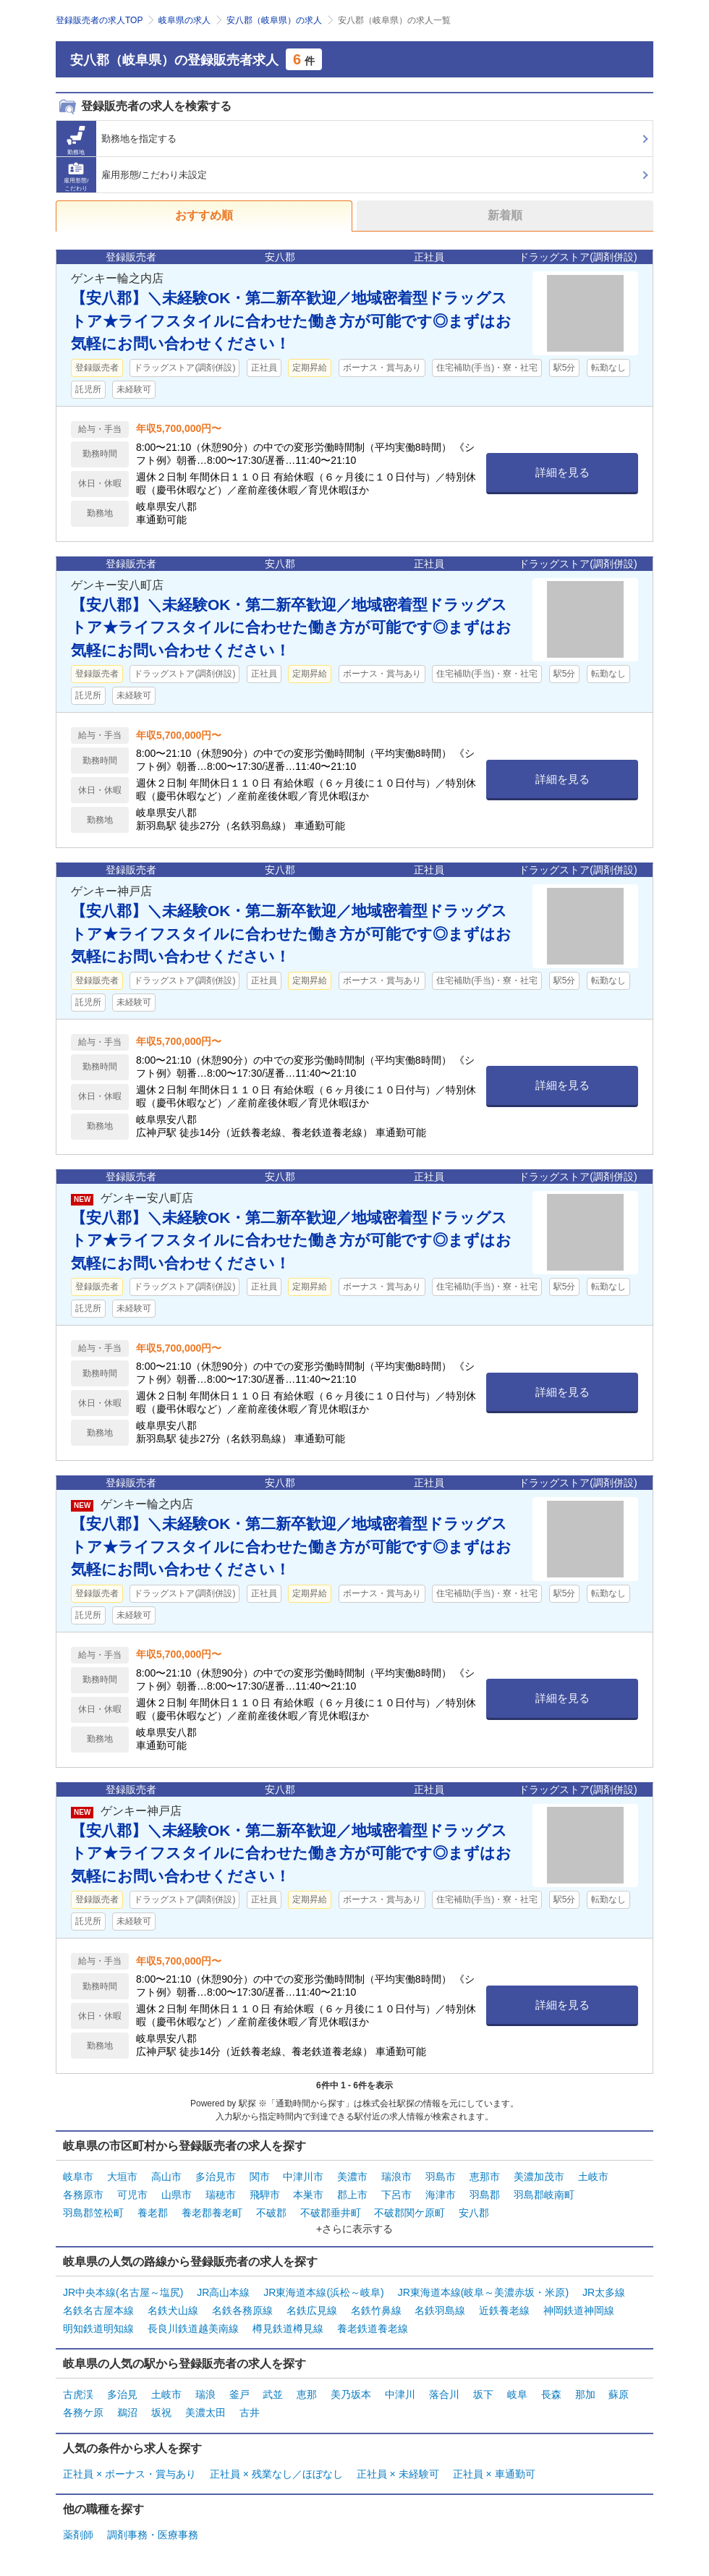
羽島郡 (485, 2194)
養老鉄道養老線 (372, 2328)
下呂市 (396, 2194)
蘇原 (618, 2394)
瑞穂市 (220, 2194)
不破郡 (271, 2213)
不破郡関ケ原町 (409, 2213)
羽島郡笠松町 (93, 2213)
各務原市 (83, 2194)
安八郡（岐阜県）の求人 (274, 20)
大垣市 (122, 2176)
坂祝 (161, 2412)
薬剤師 (78, 2535)
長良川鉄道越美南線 (193, 2328)
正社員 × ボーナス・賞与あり (129, 2474)
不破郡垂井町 (330, 2213)
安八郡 (474, 2213)
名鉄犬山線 (173, 2310)
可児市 (132, 2194)
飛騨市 (265, 2194)
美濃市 (352, 2176)
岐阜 (517, 2394)
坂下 (483, 2394)
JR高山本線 (223, 2292)
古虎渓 (78, 2394)
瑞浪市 (396, 2176)
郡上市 (352, 2194)
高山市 (166, 2176)
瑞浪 (205, 2394)
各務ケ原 (83, 2412)
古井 (249, 2412)
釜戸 (239, 2394)
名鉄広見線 (311, 2310)
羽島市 (440, 2176)
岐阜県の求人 (184, 20)
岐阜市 (78, 2176)
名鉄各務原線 (242, 2310)
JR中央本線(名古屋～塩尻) (123, 2292)
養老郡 (152, 2213)
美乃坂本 (351, 2394)
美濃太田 (205, 2412)
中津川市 (303, 2176)
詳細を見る (562, 472)
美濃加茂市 (539, 2176)
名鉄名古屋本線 (98, 2310)
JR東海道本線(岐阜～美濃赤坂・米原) (483, 2292)
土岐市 (593, 2176)
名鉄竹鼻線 (376, 2310)
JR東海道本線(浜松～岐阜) (323, 2292)
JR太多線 (603, 2292)
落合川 (444, 2394)
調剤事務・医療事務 (152, 2535)
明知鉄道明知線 (98, 2328)
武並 (273, 2394)
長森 (551, 2394)
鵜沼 (127, 2412)
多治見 (122, 2394)
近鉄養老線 (504, 2310)
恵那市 (485, 2176)
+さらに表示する (354, 2228)
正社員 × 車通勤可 (494, 2474)
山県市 (176, 2194)
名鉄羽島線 (440, 2310)
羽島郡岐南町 (544, 2194)
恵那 (307, 2394)
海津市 (440, 2194)
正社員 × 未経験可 (398, 2474)
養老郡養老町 (212, 2213)
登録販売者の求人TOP (99, 20)
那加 (585, 2394)
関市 (260, 2176)
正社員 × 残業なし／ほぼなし (276, 2474)
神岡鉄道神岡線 (578, 2310)
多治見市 (215, 2176)
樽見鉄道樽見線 (287, 2328)
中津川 (400, 2394)
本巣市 (308, 2194)
